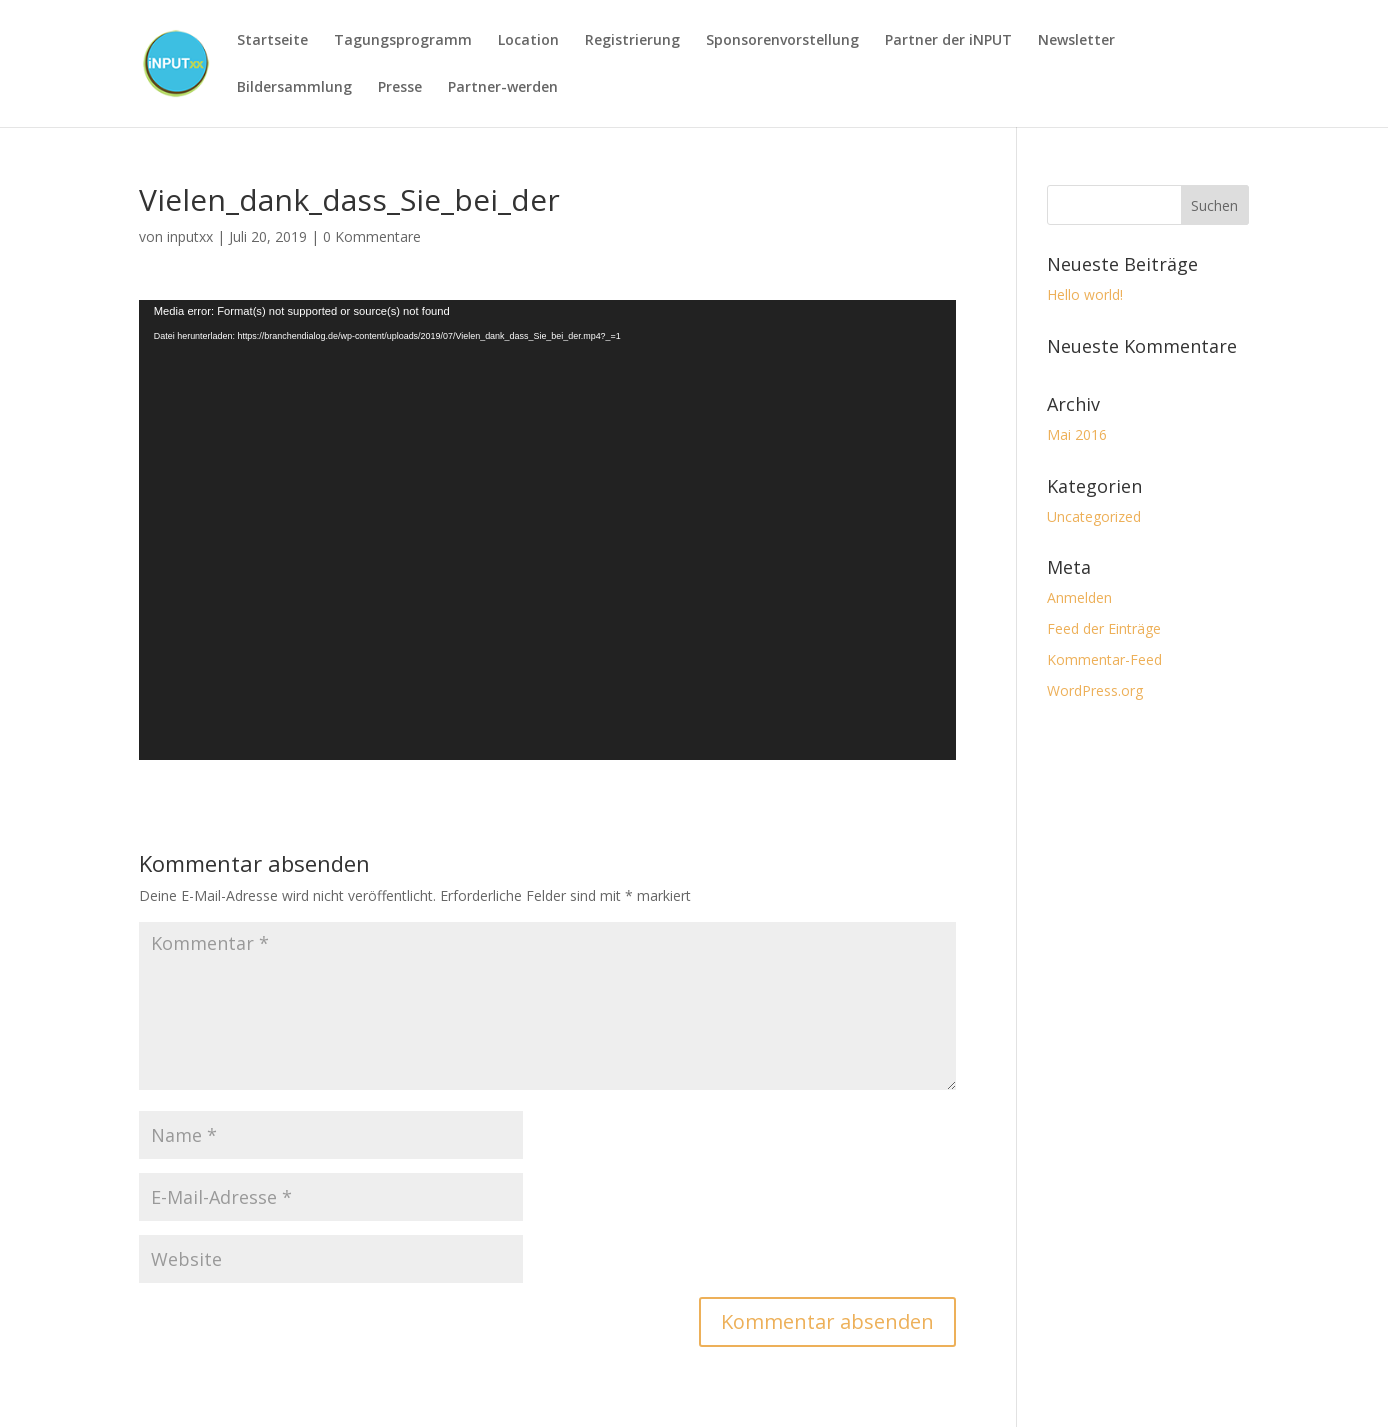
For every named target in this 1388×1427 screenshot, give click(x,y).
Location (528, 40)
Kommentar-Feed (1104, 659)
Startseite (272, 40)
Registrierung (632, 40)
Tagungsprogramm (403, 40)
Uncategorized (1094, 516)
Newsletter (1076, 40)
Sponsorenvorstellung (782, 40)
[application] (548, 530)
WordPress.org (1095, 690)
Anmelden (1079, 597)
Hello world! (1085, 294)
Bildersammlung (294, 87)
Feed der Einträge (1104, 628)
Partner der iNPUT (948, 40)
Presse (400, 87)
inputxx (190, 236)
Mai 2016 (1077, 434)
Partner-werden (503, 87)
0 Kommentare (372, 236)
